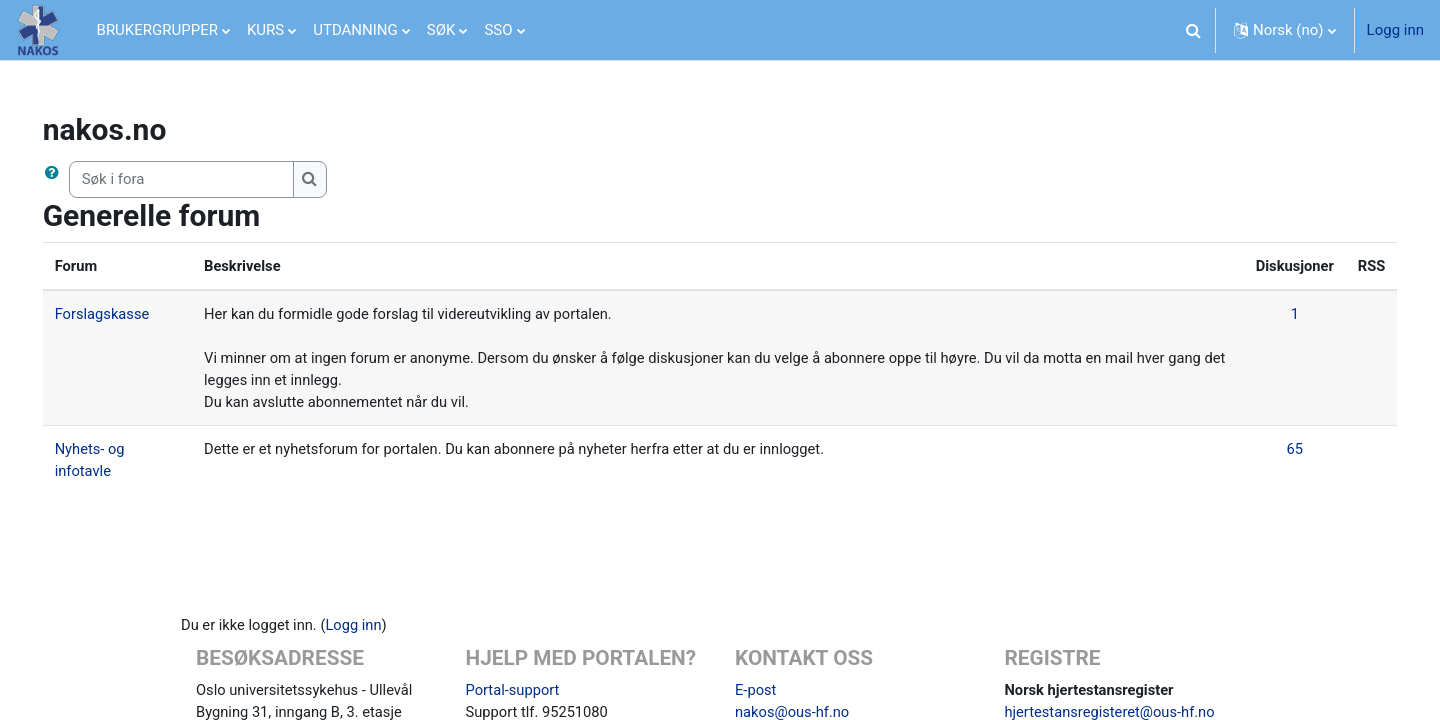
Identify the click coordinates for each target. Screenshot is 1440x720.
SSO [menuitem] (498, 30)
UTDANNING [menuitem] (355, 30)
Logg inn (1395, 30)
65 (1264, 452)
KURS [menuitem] (265, 30)
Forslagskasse (131, 314)
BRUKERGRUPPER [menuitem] (157, 30)
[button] (1194, 30)
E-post (756, 694)
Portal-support (514, 694)
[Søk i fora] (209, 179)
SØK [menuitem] (441, 30)
